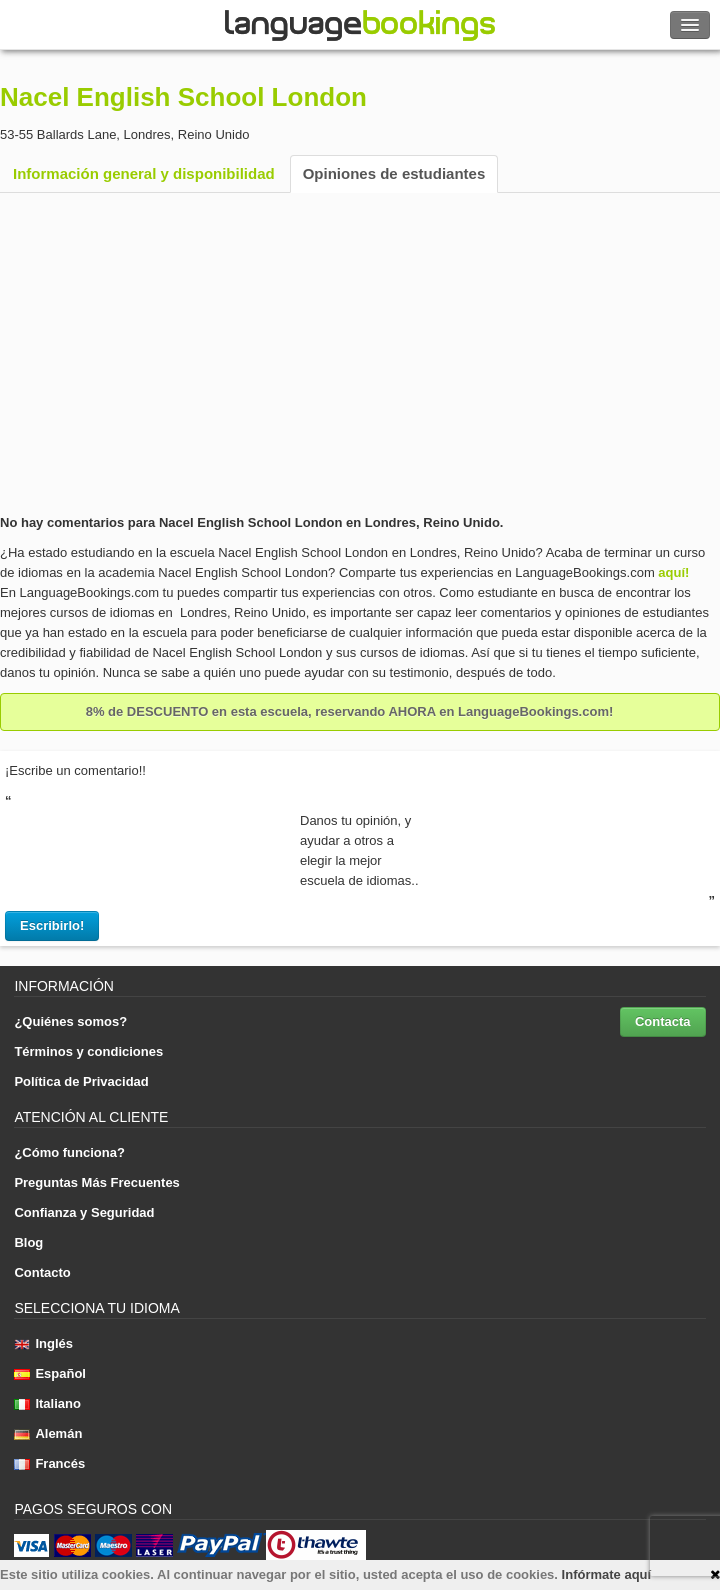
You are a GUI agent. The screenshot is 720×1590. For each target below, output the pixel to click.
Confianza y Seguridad (84, 1212)
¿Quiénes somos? (70, 1021)
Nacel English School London (183, 97)
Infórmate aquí (607, 1574)
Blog (28, 1242)
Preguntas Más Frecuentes (96, 1182)
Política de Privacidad (81, 1081)
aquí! (673, 572)
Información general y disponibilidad (144, 173)
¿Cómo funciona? (69, 1152)
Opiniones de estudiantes (394, 173)
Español (50, 1373)
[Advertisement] (360, 353)
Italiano (47, 1403)
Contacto (42, 1272)
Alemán (48, 1433)
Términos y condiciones (88, 1051)
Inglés (43, 1343)
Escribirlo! (52, 925)
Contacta (663, 1021)
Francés (49, 1463)
